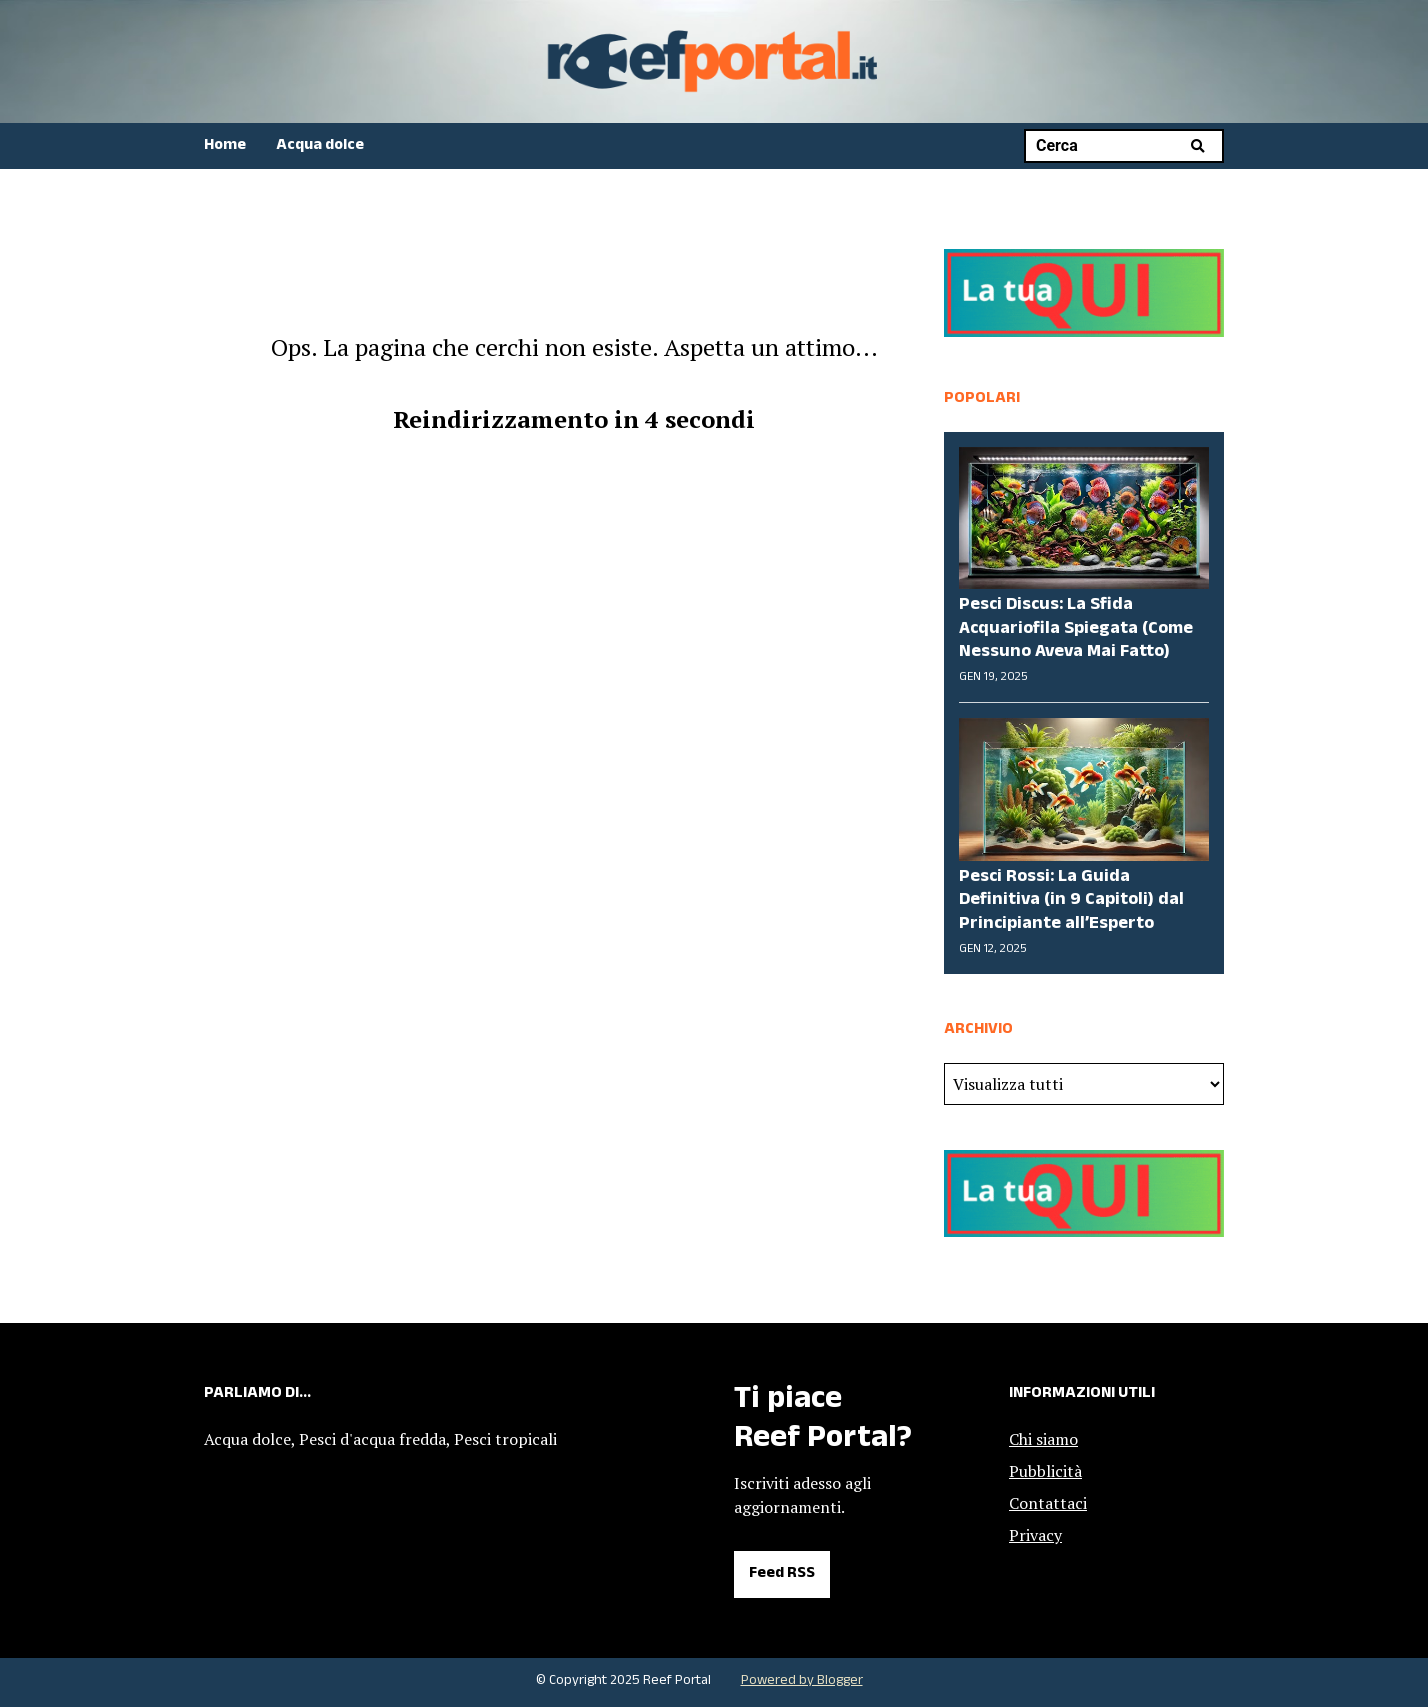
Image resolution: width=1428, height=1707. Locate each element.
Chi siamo (1043, 1439)
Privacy (1035, 1535)
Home (225, 146)
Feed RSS (782, 1574)
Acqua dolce (320, 146)
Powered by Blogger (802, 1682)
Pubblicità (1045, 1471)
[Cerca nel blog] (1109, 146)
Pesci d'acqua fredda (372, 1439)
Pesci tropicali (505, 1439)
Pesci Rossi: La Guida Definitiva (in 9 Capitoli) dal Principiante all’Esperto (1071, 901)
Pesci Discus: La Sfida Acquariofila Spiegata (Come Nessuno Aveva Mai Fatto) (1076, 629)
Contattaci (1048, 1503)
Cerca (1197, 146)
